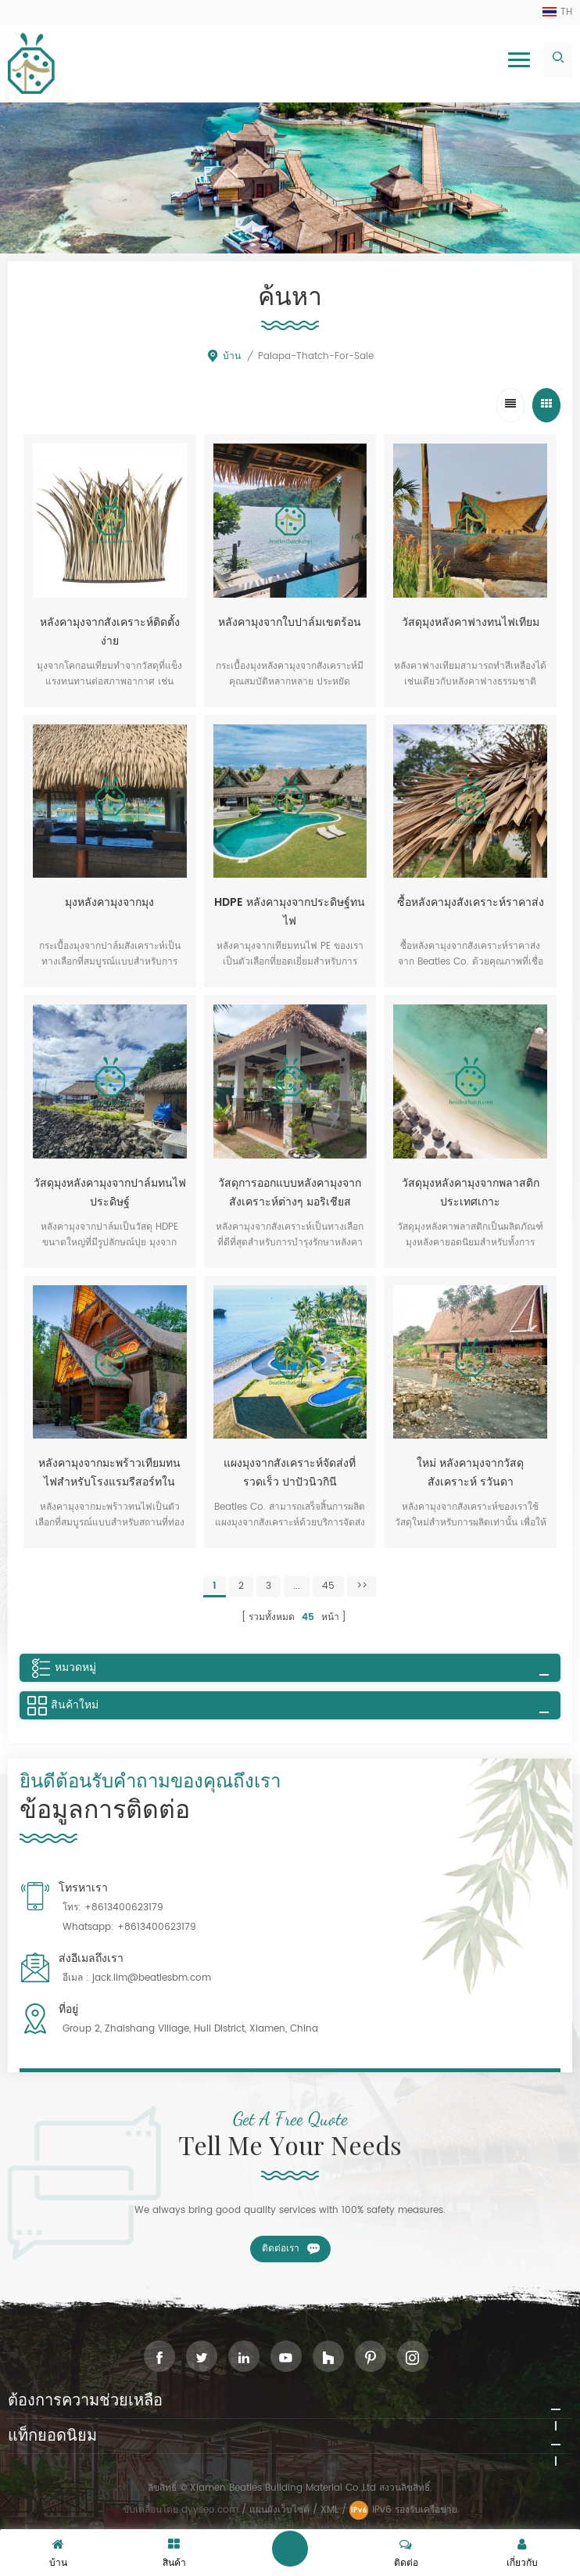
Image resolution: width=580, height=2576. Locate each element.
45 (328, 1586)
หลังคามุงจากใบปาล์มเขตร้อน (289, 622)
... (296, 1586)
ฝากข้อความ (290, 2548)
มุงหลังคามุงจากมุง (109, 902)
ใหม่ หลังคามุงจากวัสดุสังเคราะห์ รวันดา (470, 1472)
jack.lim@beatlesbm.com (151, 1978)
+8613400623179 (123, 1907)
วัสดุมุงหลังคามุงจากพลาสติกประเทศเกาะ (470, 1192)
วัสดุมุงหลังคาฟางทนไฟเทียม (470, 622)
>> (361, 1586)
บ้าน (223, 356)
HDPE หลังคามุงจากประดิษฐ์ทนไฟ (289, 911)
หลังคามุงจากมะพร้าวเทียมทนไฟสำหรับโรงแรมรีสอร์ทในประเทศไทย (109, 1473)
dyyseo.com (211, 2509)
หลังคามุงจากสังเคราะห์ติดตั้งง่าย (110, 631)
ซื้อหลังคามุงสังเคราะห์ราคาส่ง (470, 902)
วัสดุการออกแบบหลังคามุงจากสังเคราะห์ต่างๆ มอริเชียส (289, 1192)
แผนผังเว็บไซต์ (279, 2509)
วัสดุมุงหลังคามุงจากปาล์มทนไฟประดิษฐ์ (110, 1192)
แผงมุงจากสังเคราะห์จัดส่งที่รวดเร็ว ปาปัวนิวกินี (290, 1472)
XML (329, 2509)
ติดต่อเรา (280, 2248)
